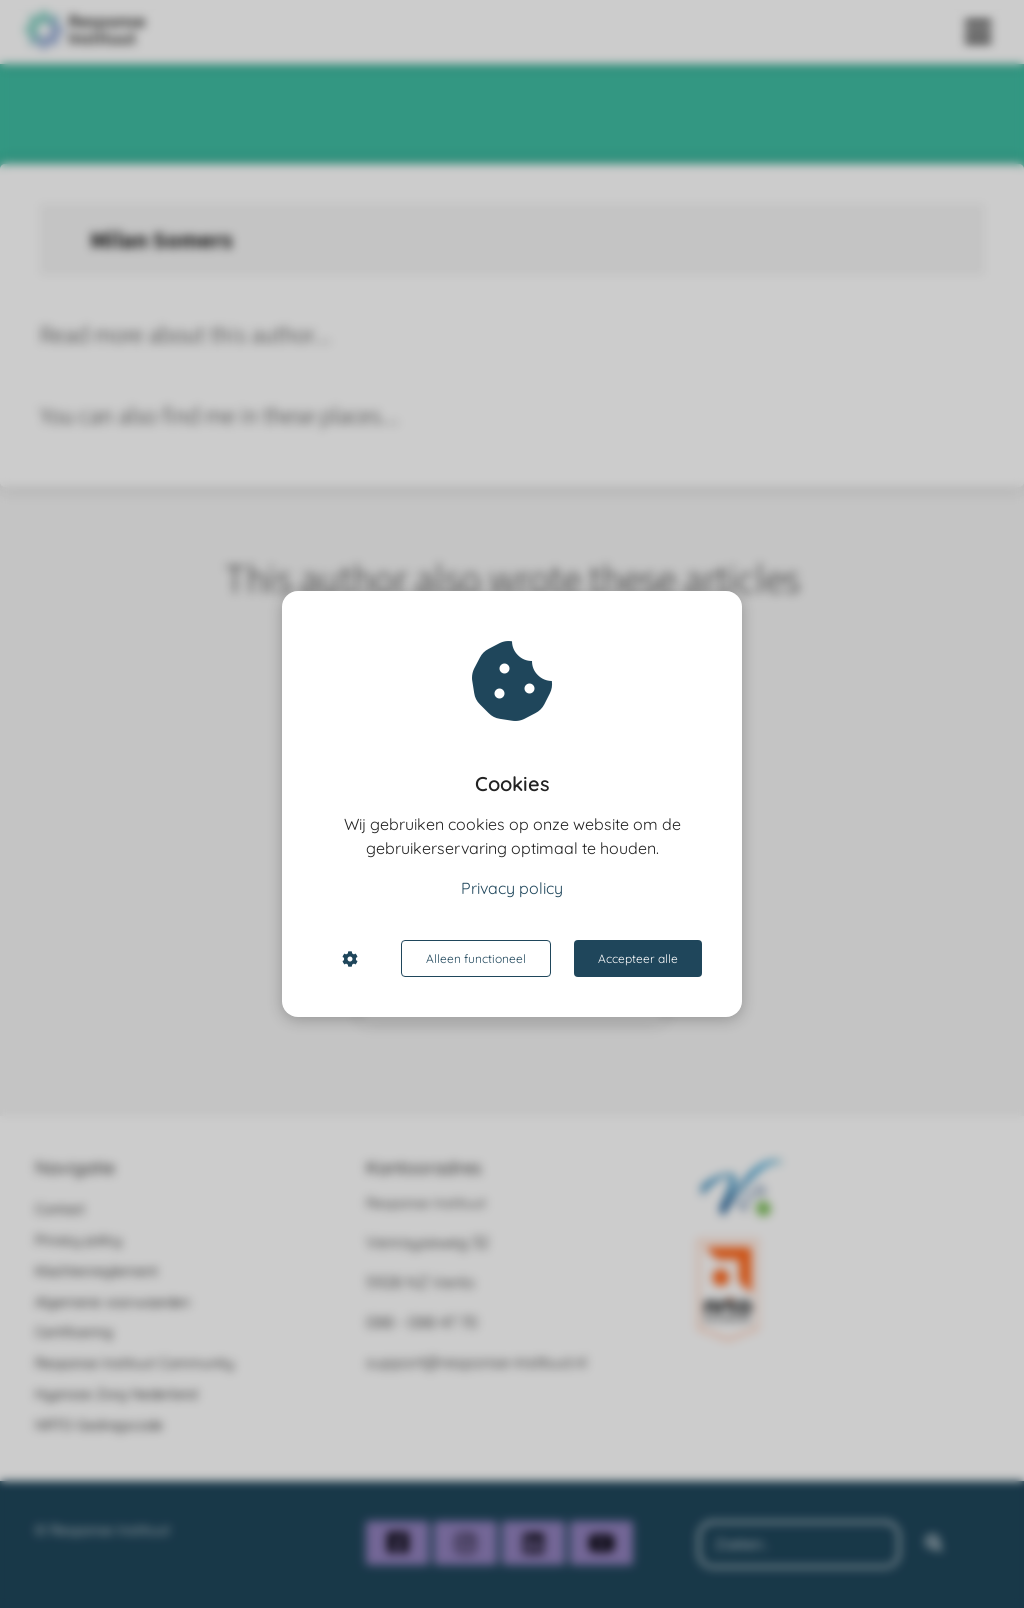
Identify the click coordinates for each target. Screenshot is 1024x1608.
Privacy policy (512, 888)
